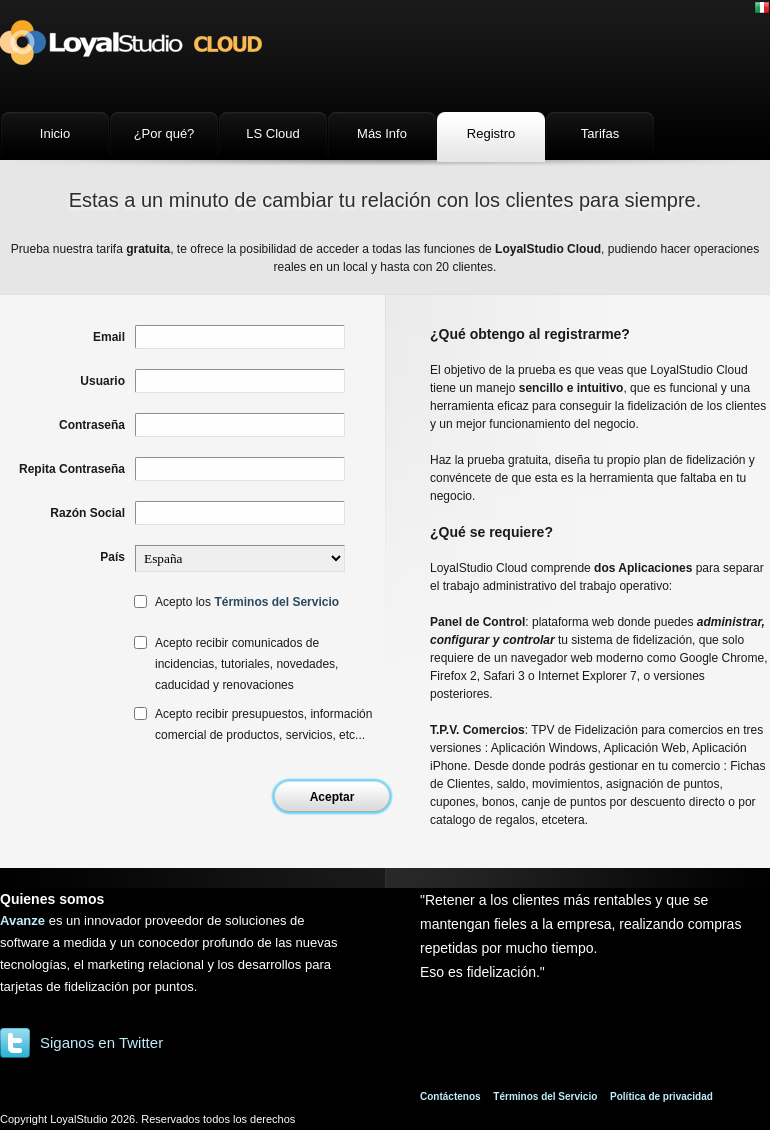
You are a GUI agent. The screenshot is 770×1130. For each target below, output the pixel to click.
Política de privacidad (661, 1096)
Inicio (55, 133)
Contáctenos (450, 1096)
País (112, 557)
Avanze (22, 920)
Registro (491, 133)
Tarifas (600, 133)
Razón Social (87, 513)
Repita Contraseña (72, 469)
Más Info (382, 133)
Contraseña (92, 425)
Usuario (102, 381)
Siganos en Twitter (101, 1042)
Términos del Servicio (276, 602)
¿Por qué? (164, 133)
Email (109, 337)
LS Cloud (272, 133)
